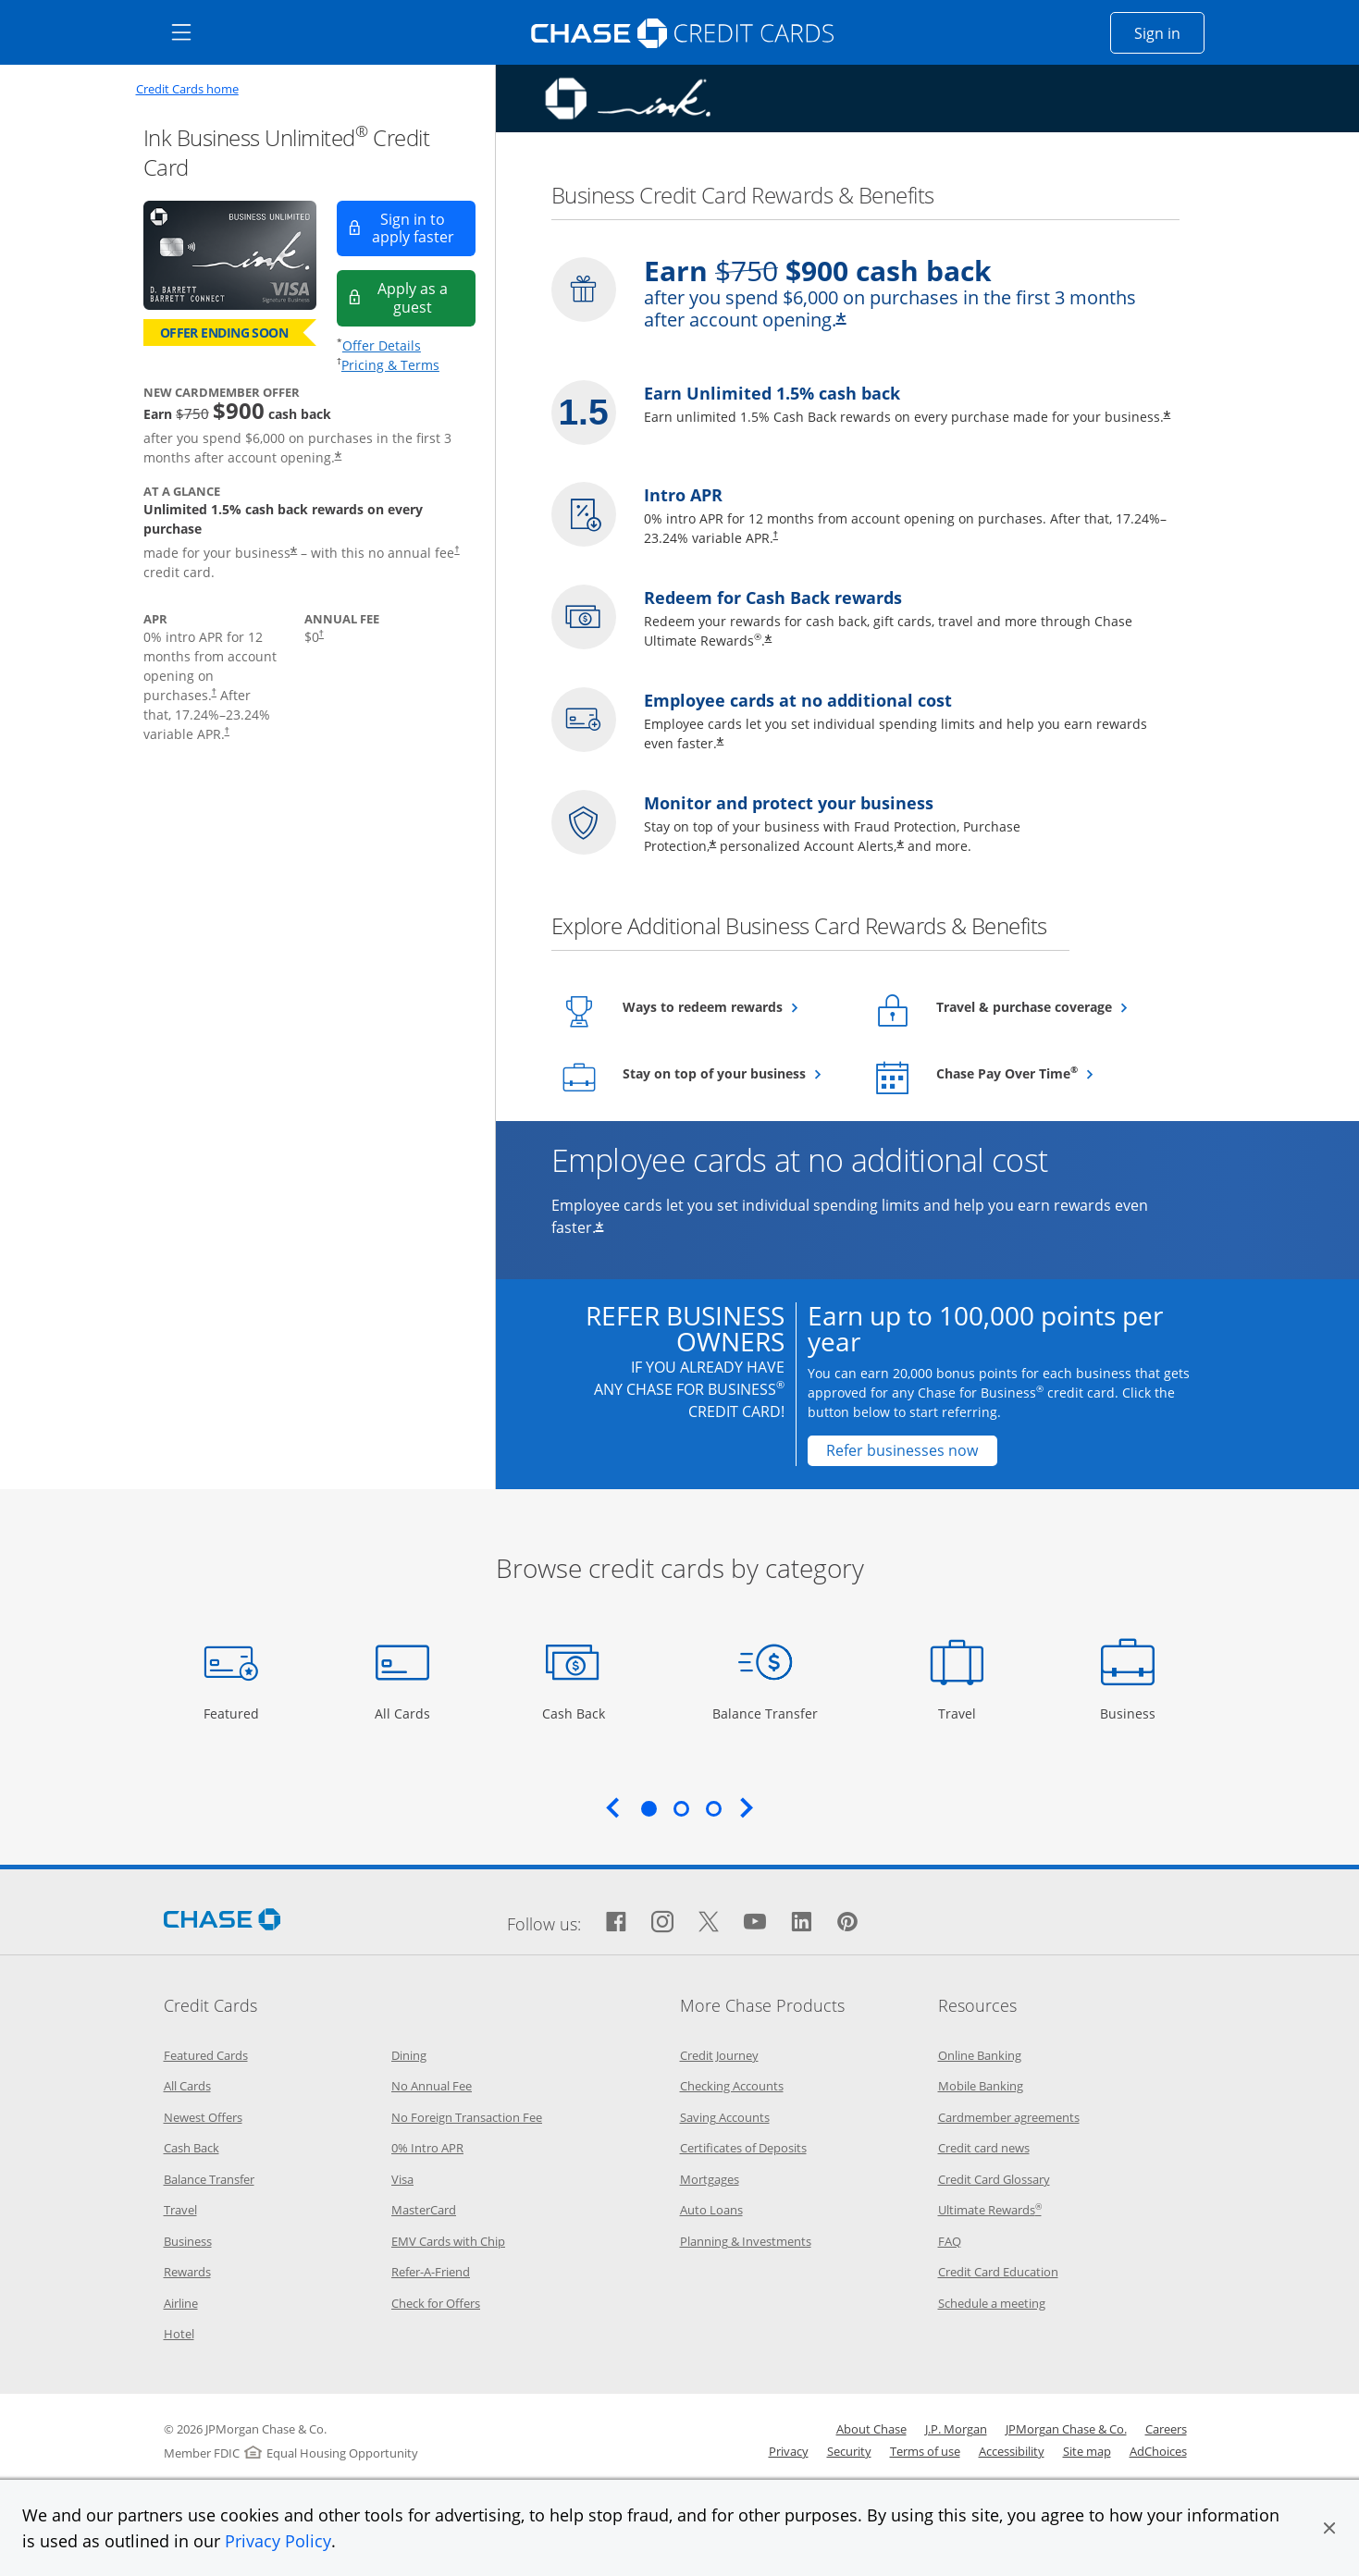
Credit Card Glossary (994, 2179)
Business (1130, 1712)
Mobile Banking (980, 2085)
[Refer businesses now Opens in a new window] (902, 1451)
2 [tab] (681, 1808)
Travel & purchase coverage (1048, 1006)
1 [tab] (648, 1808)
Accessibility (1011, 2451)
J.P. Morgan (956, 2429)
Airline (181, 2303)
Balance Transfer (765, 1712)
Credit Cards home (187, 89)
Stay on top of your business (735, 1073)
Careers (1166, 2429)
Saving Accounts (725, 2117)
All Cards (405, 1712)
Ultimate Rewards (990, 2209)
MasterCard (423, 2209)
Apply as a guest (426, 297)
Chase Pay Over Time (1048, 1073)
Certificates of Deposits (743, 2147)
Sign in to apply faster (424, 228)
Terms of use (925, 2451)
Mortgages (709, 2179)
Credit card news (984, 2147)
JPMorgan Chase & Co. (1066, 2429)
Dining (408, 2055)
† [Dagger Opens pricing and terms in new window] (456, 549)
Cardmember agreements (1009, 2117)
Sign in (1169, 32)
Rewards (187, 2271)
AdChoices (1158, 2451)
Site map (1087, 2451)
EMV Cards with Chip (448, 2241)
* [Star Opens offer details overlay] (900, 846)
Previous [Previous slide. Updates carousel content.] (612, 1807)
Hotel (179, 2333)
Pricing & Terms (390, 365)
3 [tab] (713, 1808)
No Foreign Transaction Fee (466, 2117)
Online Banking (979, 2055)
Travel (964, 1712)
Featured (234, 1712)
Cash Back (574, 1712)
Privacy (789, 2451)
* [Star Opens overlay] (713, 846)
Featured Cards (206, 2055)
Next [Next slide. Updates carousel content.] (746, 1807)
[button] (1329, 2528)
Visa (402, 2179)
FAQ (949, 2241)
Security (849, 2451)
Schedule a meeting (991, 2303)
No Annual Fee (431, 2085)
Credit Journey (719, 2055)
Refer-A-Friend (430, 2271)
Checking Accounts (732, 2085)
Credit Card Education (998, 2271)
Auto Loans (711, 2209)
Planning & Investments (745, 2241)
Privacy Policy (278, 2541)
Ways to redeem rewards (735, 1006)
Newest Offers (203, 2117)
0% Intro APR (427, 2147)
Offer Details (381, 345)
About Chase (871, 2429)
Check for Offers (435, 2303)
